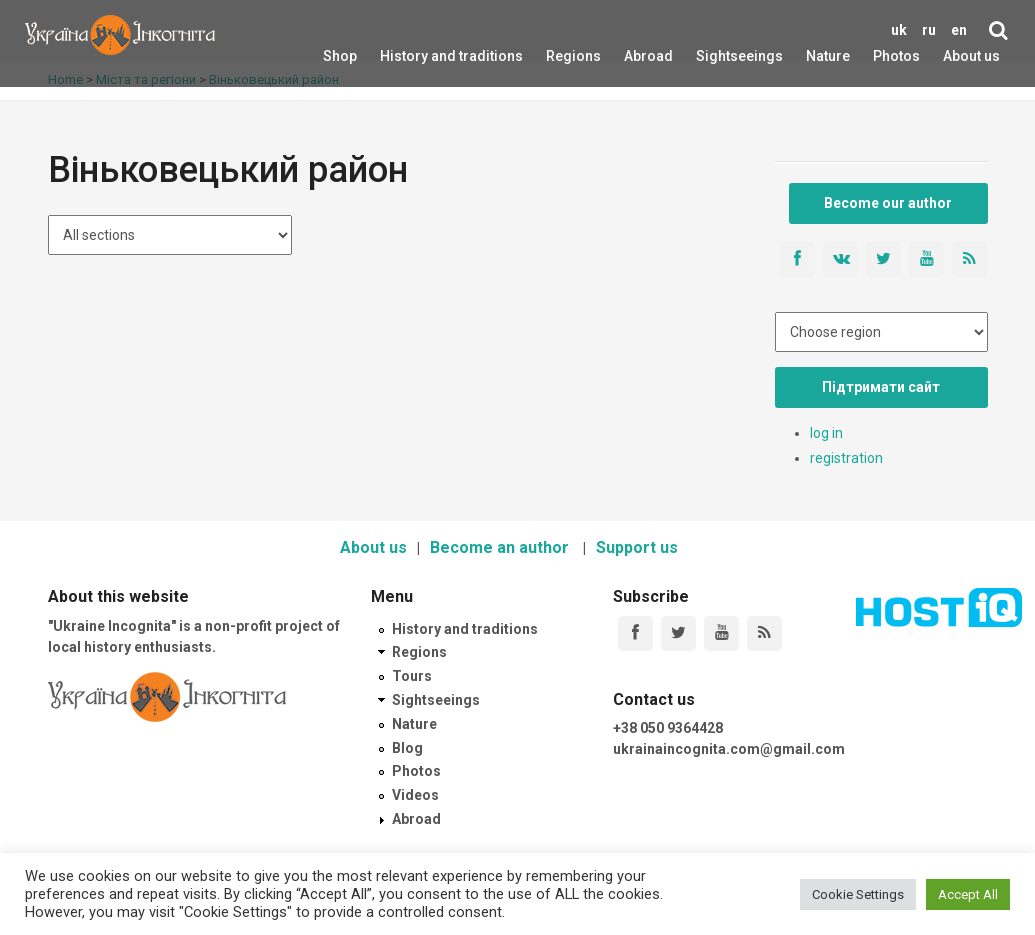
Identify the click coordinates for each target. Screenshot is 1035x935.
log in (826, 433)
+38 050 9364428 (668, 728)
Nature (817, 56)
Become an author (501, 547)
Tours (412, 676)
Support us (637, 547)
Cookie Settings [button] (858, 894)
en (959, 30)
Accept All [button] (968, 894)
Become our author (888, 203)
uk (899, 30)
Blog (407, 748)
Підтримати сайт (881, 387)
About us (971, 56)
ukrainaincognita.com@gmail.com (729, 749)
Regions (560, 56)
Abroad (636, 56)
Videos (415, 795)
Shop (340, 56)
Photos (896, 56)
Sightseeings (718, 56)
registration (846, 458)
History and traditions (416, 56)
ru (929, 30)
